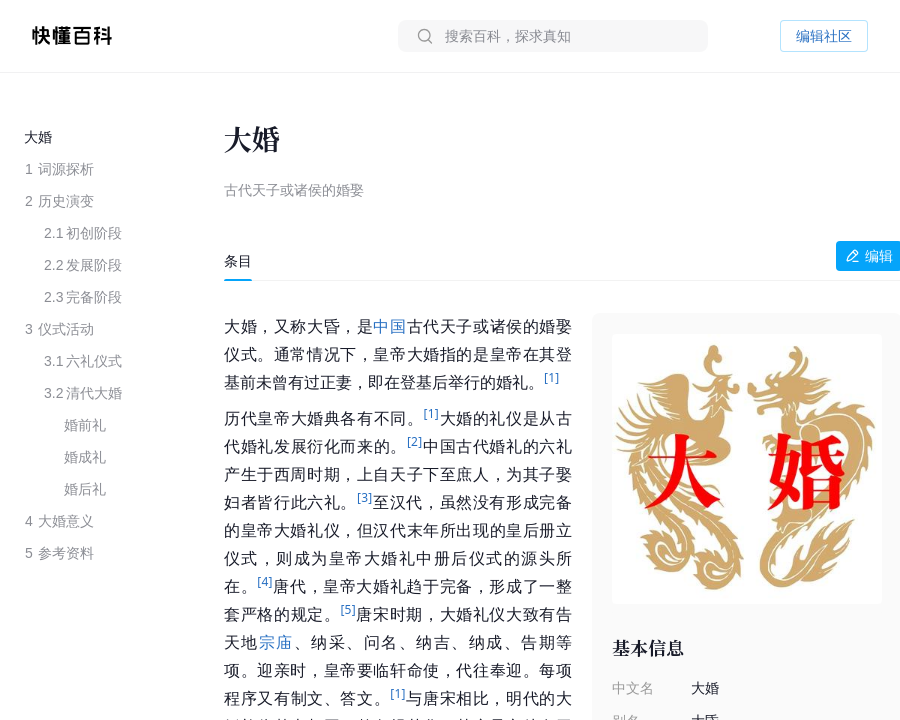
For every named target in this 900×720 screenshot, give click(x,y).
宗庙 (276, 642)
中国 (389, 326)
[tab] (238, 261)
